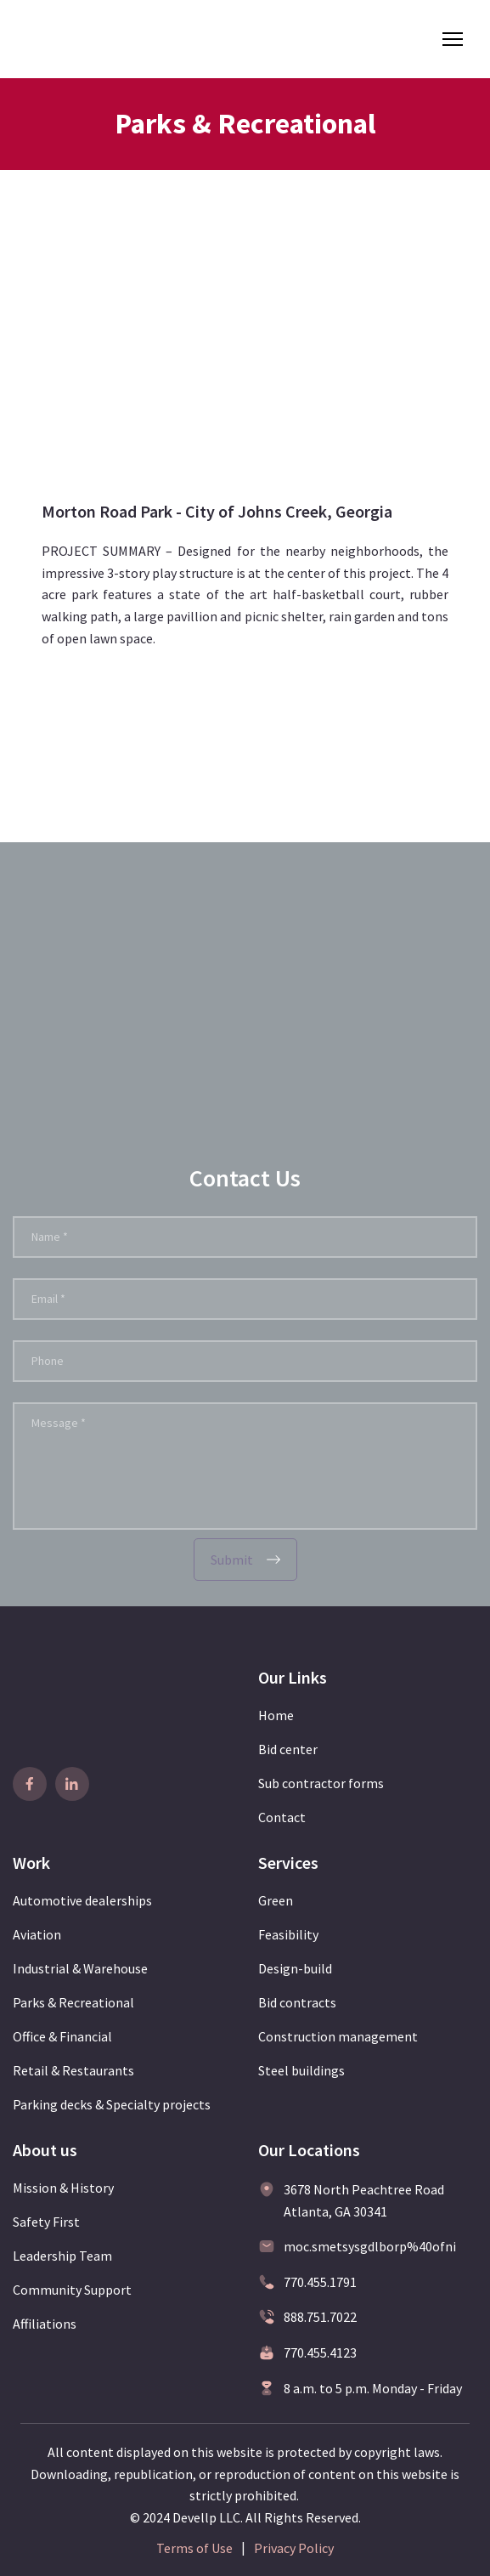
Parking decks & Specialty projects (112, 2104)
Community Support (72, 2289)
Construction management (338, 2036)
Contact (282, 1817)
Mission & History (63, 2187)
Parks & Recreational (73, 2002)
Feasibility (288, 1934)
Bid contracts (297, 2002)
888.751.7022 (320, 2316)
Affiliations (44, 2323)
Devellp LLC (206, 2517)
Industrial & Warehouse (80, 1968)
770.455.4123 (320, 2352)
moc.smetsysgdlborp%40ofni (370, 2246)
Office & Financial (62, 2036)
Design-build (295, 1968)
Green (275, 1900)
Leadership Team (62, 2255)
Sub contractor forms (321, 1783)
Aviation (37, 1934)
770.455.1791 (320, 2281)
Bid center (288, 1749)
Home (276, 1715)
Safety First (46, 2221)
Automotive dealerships (82, 1900)
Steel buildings (301, 2070)
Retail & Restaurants (73, 2070)
